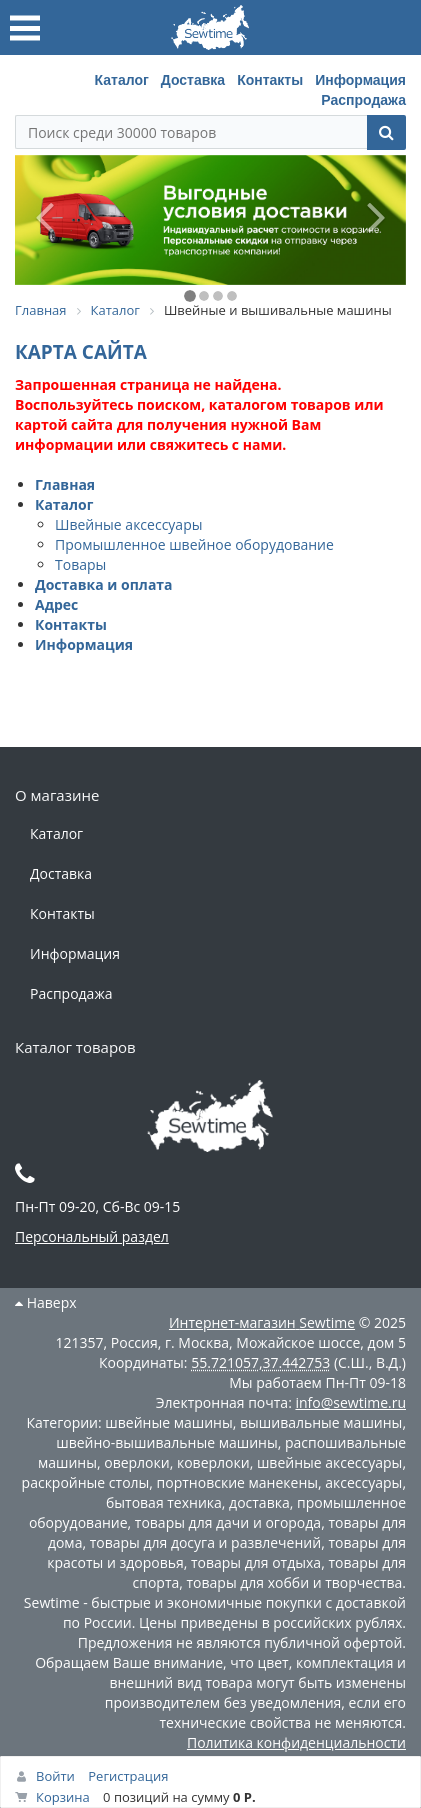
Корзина (63, 1797)
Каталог (122, 80)
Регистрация (128, 1776)
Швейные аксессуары (128, 524)
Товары (80, 564)
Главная (65, 484)
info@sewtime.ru (350, 1402)
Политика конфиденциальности (296, 1742)
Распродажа (363, 100)
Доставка (193, 80)
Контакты (270, 80)
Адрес (56, 604)
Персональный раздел (92, 1236)
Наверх (46, 1302)
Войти (55, 1776)
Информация (360, 80)
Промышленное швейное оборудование (194, 544)
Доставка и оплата (104, 584)
